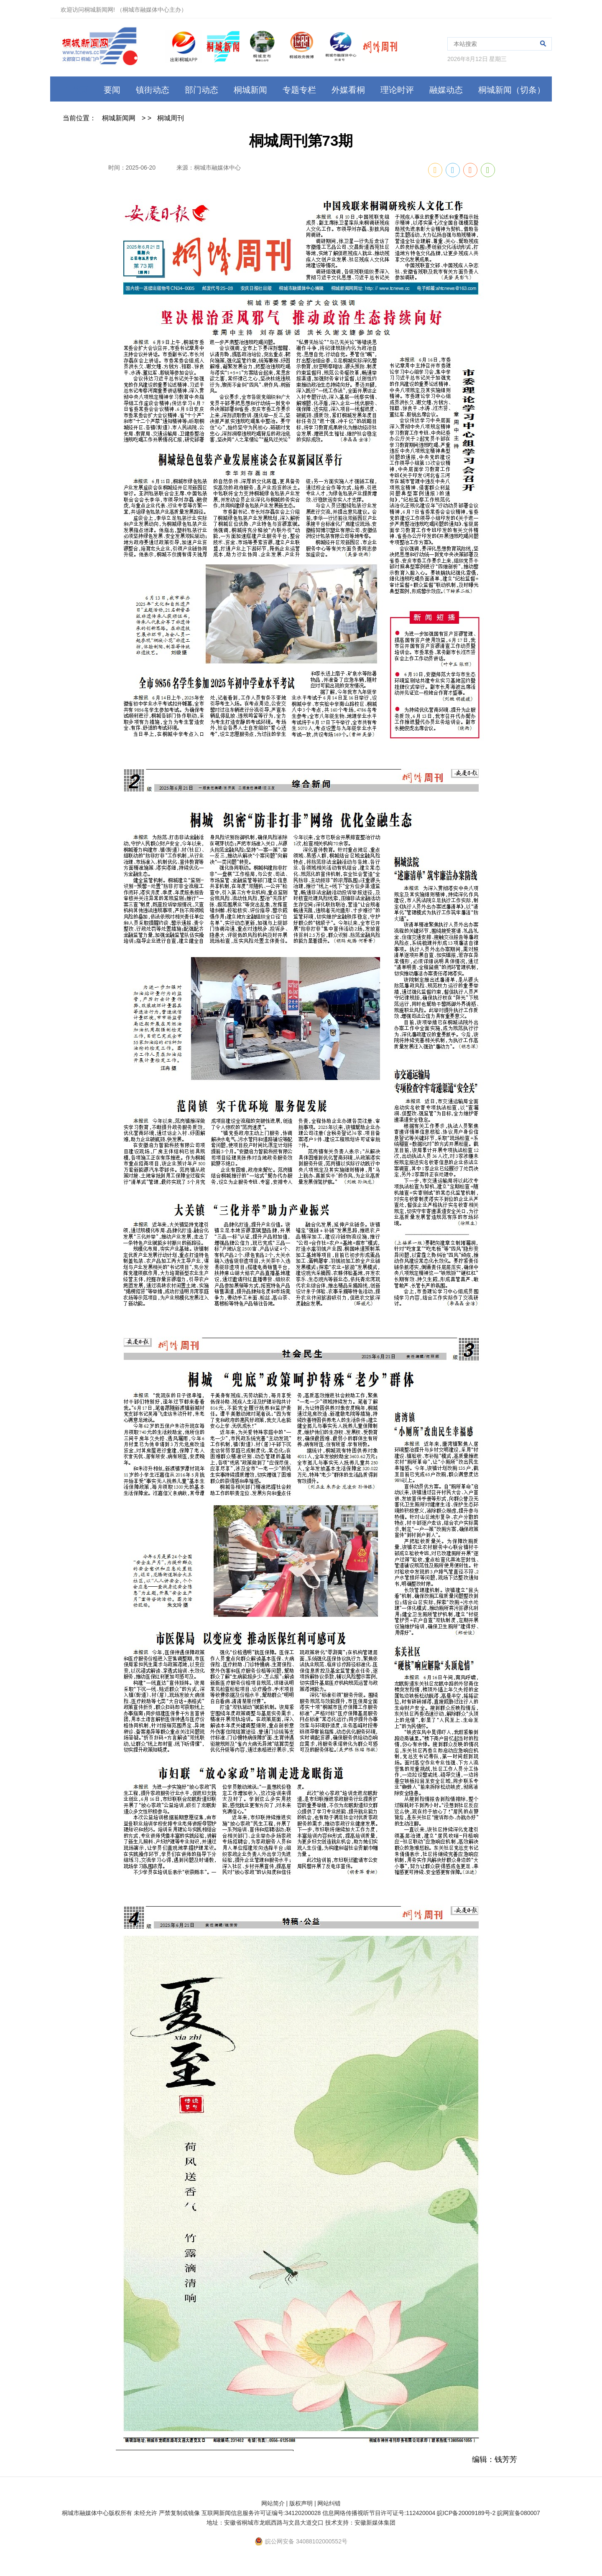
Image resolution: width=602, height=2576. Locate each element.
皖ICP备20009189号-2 (466, 2513)
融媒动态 (446, 89)
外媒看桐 (348, 89)
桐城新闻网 (118, 118)
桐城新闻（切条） (511, 89)
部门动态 (201, 89)
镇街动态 (152, 89)
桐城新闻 (250, 89)
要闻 (112, 89)
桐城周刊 (170, 118)
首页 (73, 89)
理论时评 (397, 89)
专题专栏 (299, 89)
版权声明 (301, 2503)
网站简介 (273, 2503)
